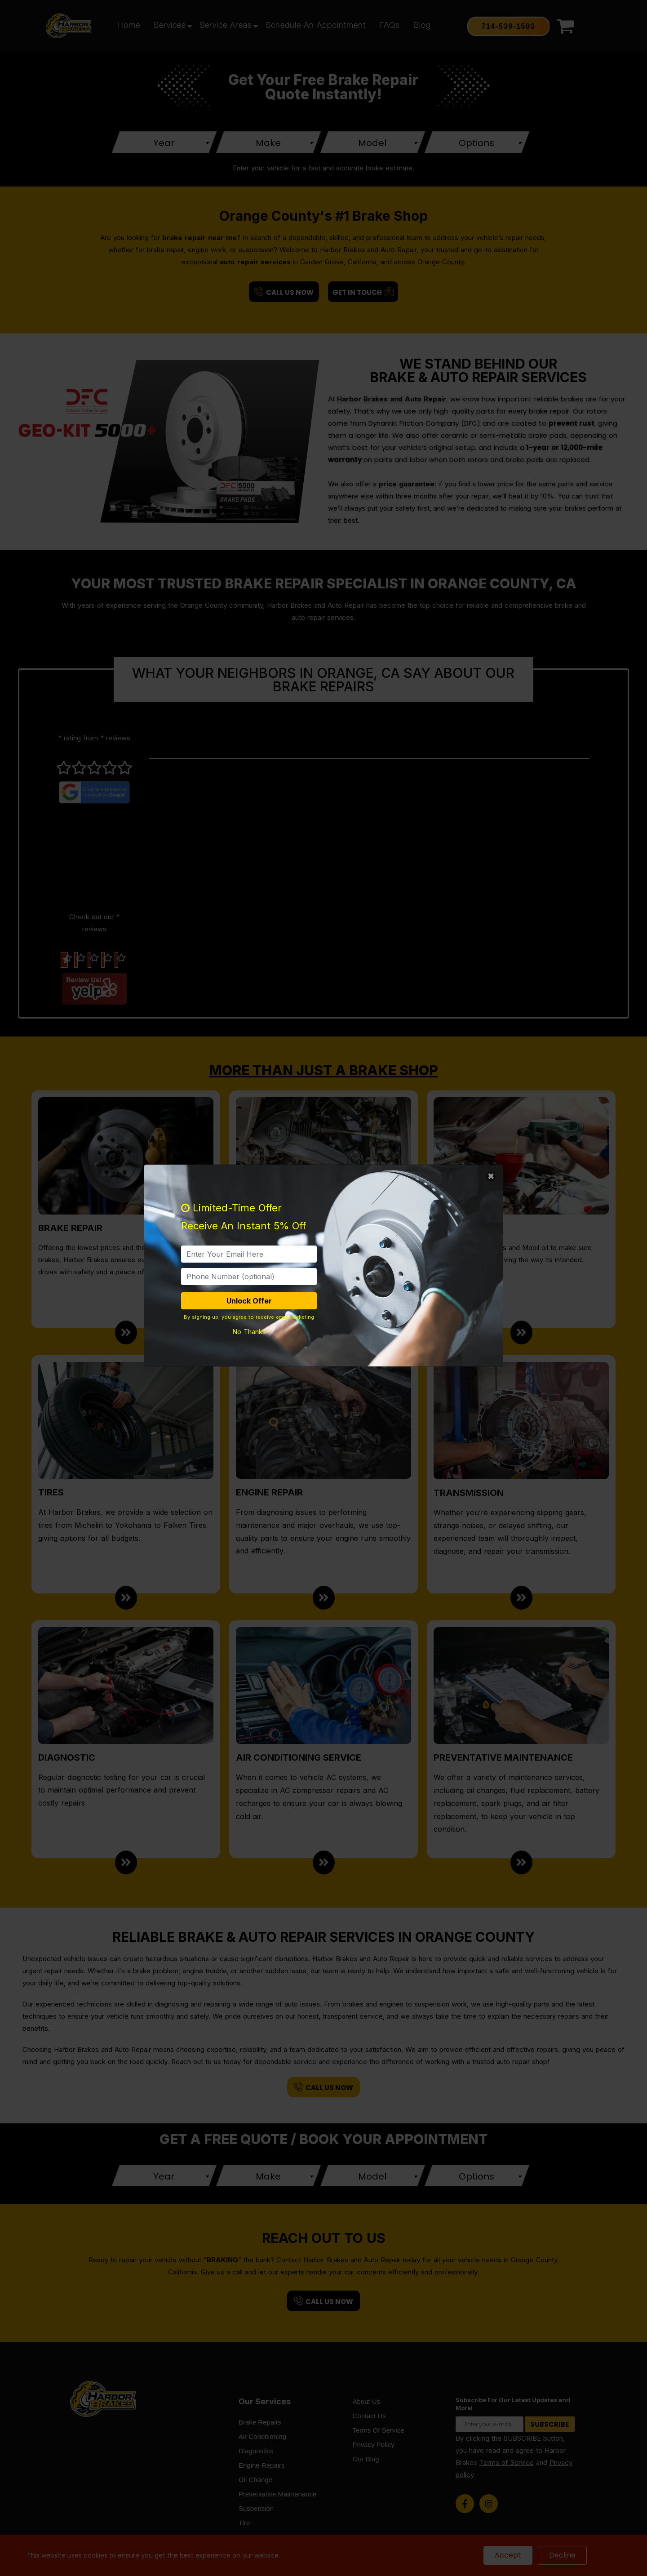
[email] (249, 1254)
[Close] (491, 1176)
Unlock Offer (249, 1300)
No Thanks (249, 1331)
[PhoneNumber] (249, 1276)
